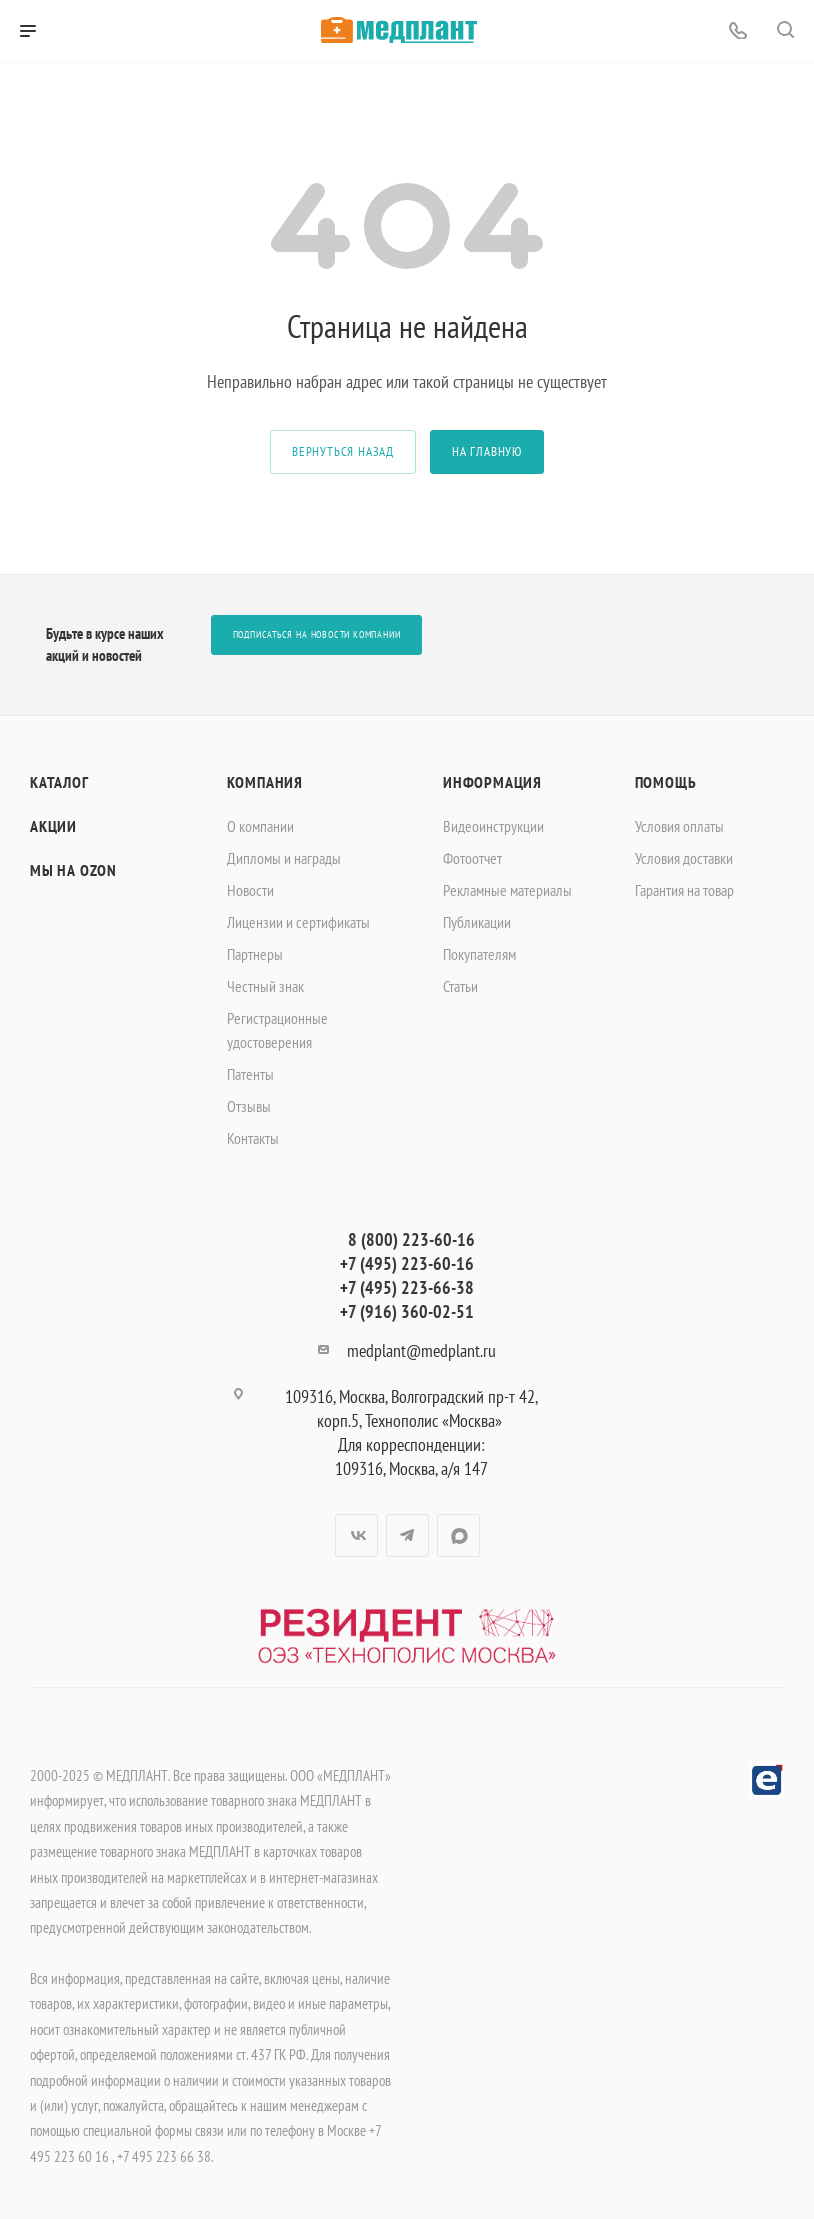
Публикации (477, 922)
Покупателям (479, 954)
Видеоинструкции (493, 826)
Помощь (666, 782)
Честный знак (265, 986)
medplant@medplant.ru (421, 1350)
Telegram (407, 1535)
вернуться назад (343, 451)
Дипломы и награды (284, 858)
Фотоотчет (472, 858)
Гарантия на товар (684, 890)
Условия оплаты (679, 826)
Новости (250, 890)
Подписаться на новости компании (317, 634)
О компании (260, 826)
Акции (53, 826)
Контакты (253, 1138)
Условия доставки (684, 858)
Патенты (250, 1074)
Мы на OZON (73, 870)
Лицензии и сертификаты (298, 922)
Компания (265, 782)
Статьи (460, 986)
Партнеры (255, 954)
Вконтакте (356, 1535)
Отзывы (249, 1106)
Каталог (59, 782)
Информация (492, 782)
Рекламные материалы (507, 890)
